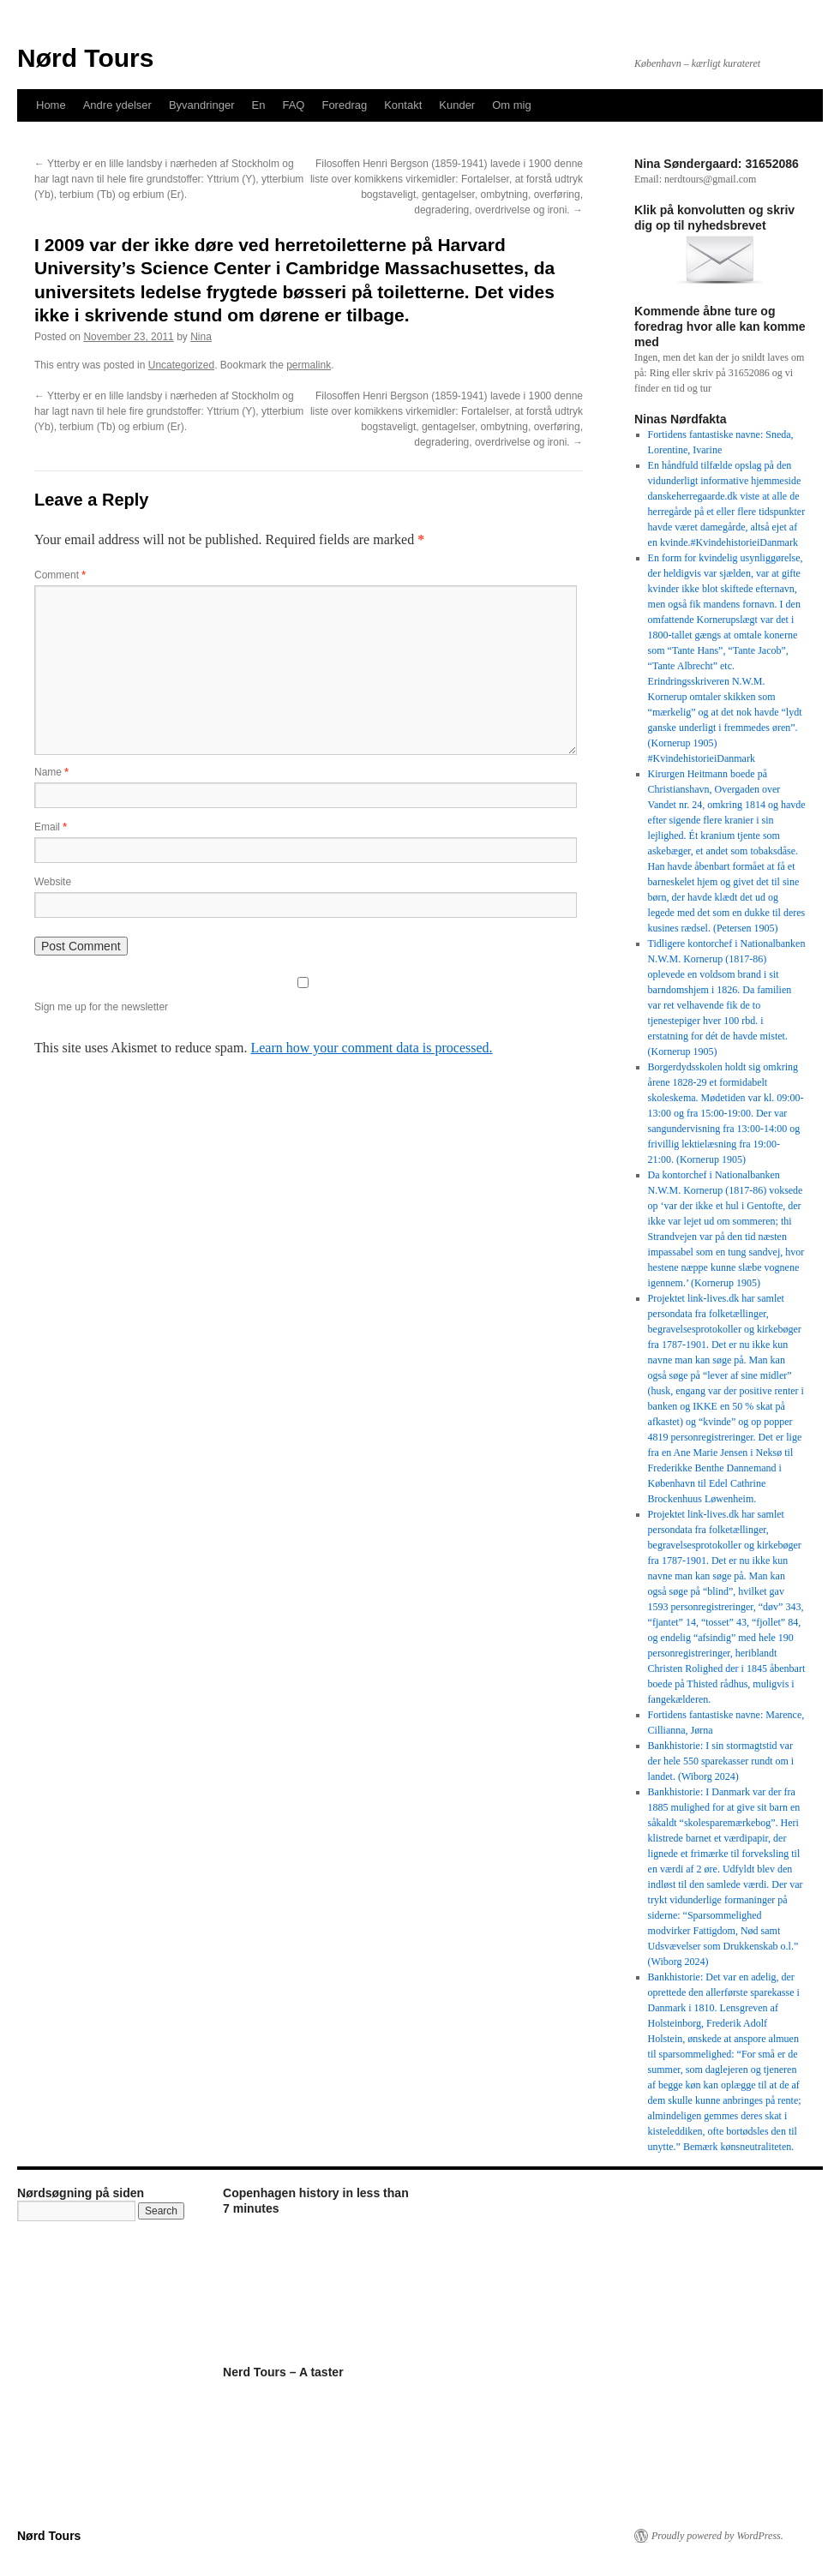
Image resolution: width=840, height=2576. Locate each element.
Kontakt (403, 105)
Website (52, 882)
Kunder (457, 105)
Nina (201, 337)
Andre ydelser (117, 105)
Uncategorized (181, 365)
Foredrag (344, 105)
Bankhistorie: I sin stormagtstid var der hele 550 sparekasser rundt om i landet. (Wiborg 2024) (721, 1761)
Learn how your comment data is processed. (371, 1047)
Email (50, 827)
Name (51, 772)
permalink (308, 365)
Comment (60, 575)
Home (51, 105)
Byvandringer (202, 105)
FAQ (293, 105)
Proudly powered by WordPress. (717, 2536)
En (259, 105)
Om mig (511, 105)
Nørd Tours (85, 58)
